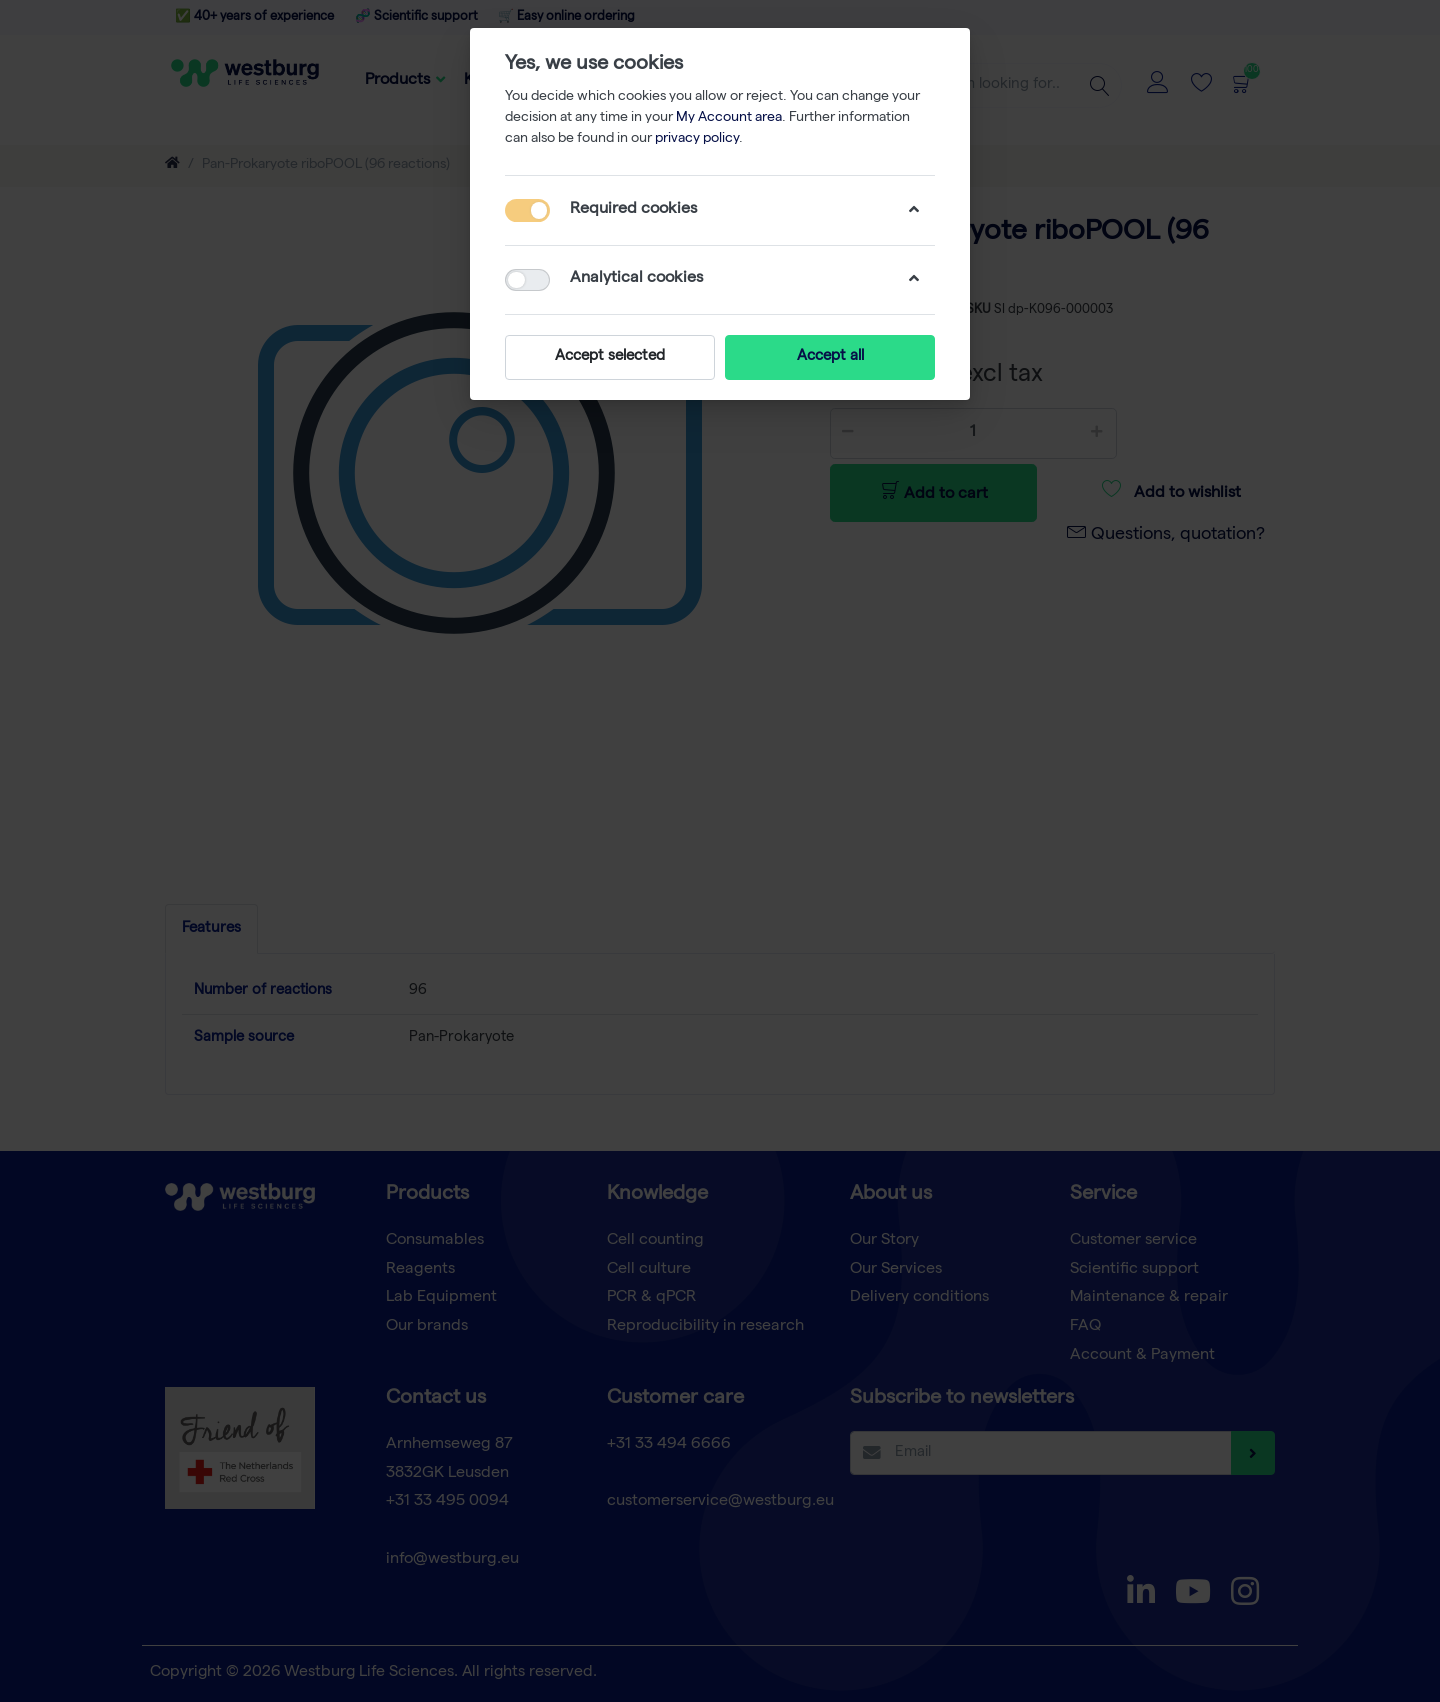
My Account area (729, 118)
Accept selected (610, 357)
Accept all (830, 357)
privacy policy (697, 139)
